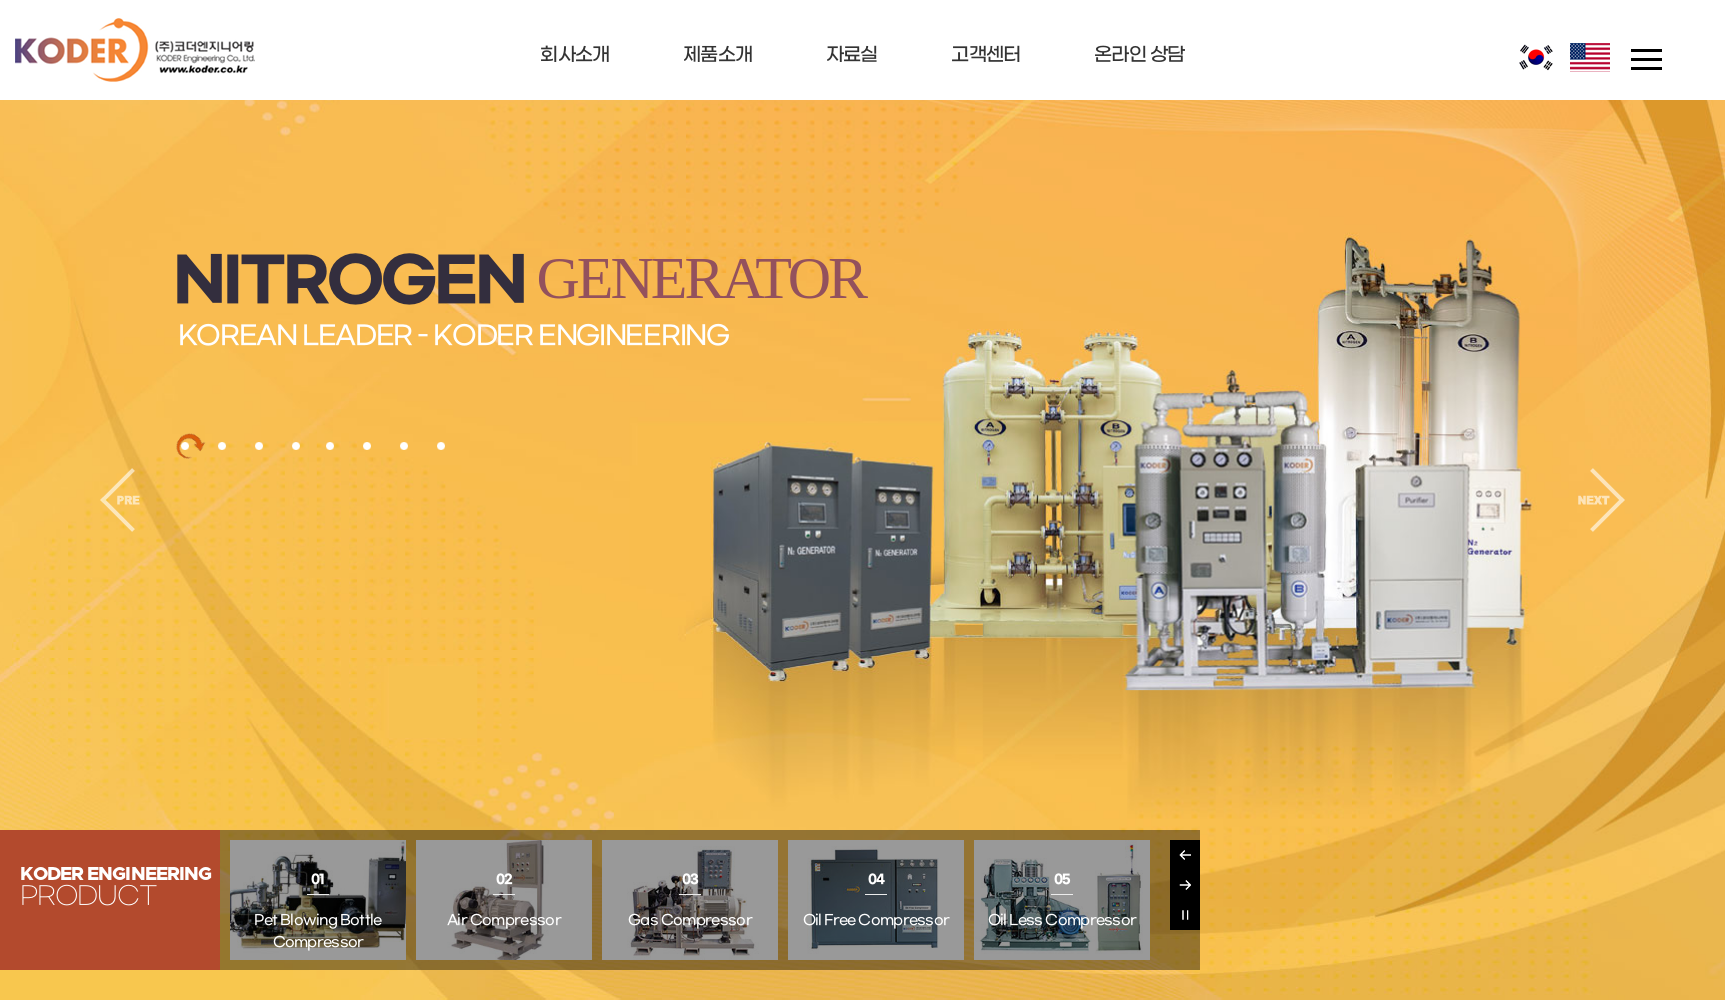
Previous (1185, 855)
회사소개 (574, 55)
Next (1185, 885)
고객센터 (985, 55)
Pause (1185, 915)
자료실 (852, 55)
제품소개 (717, 55)
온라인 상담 (1139, 55)
